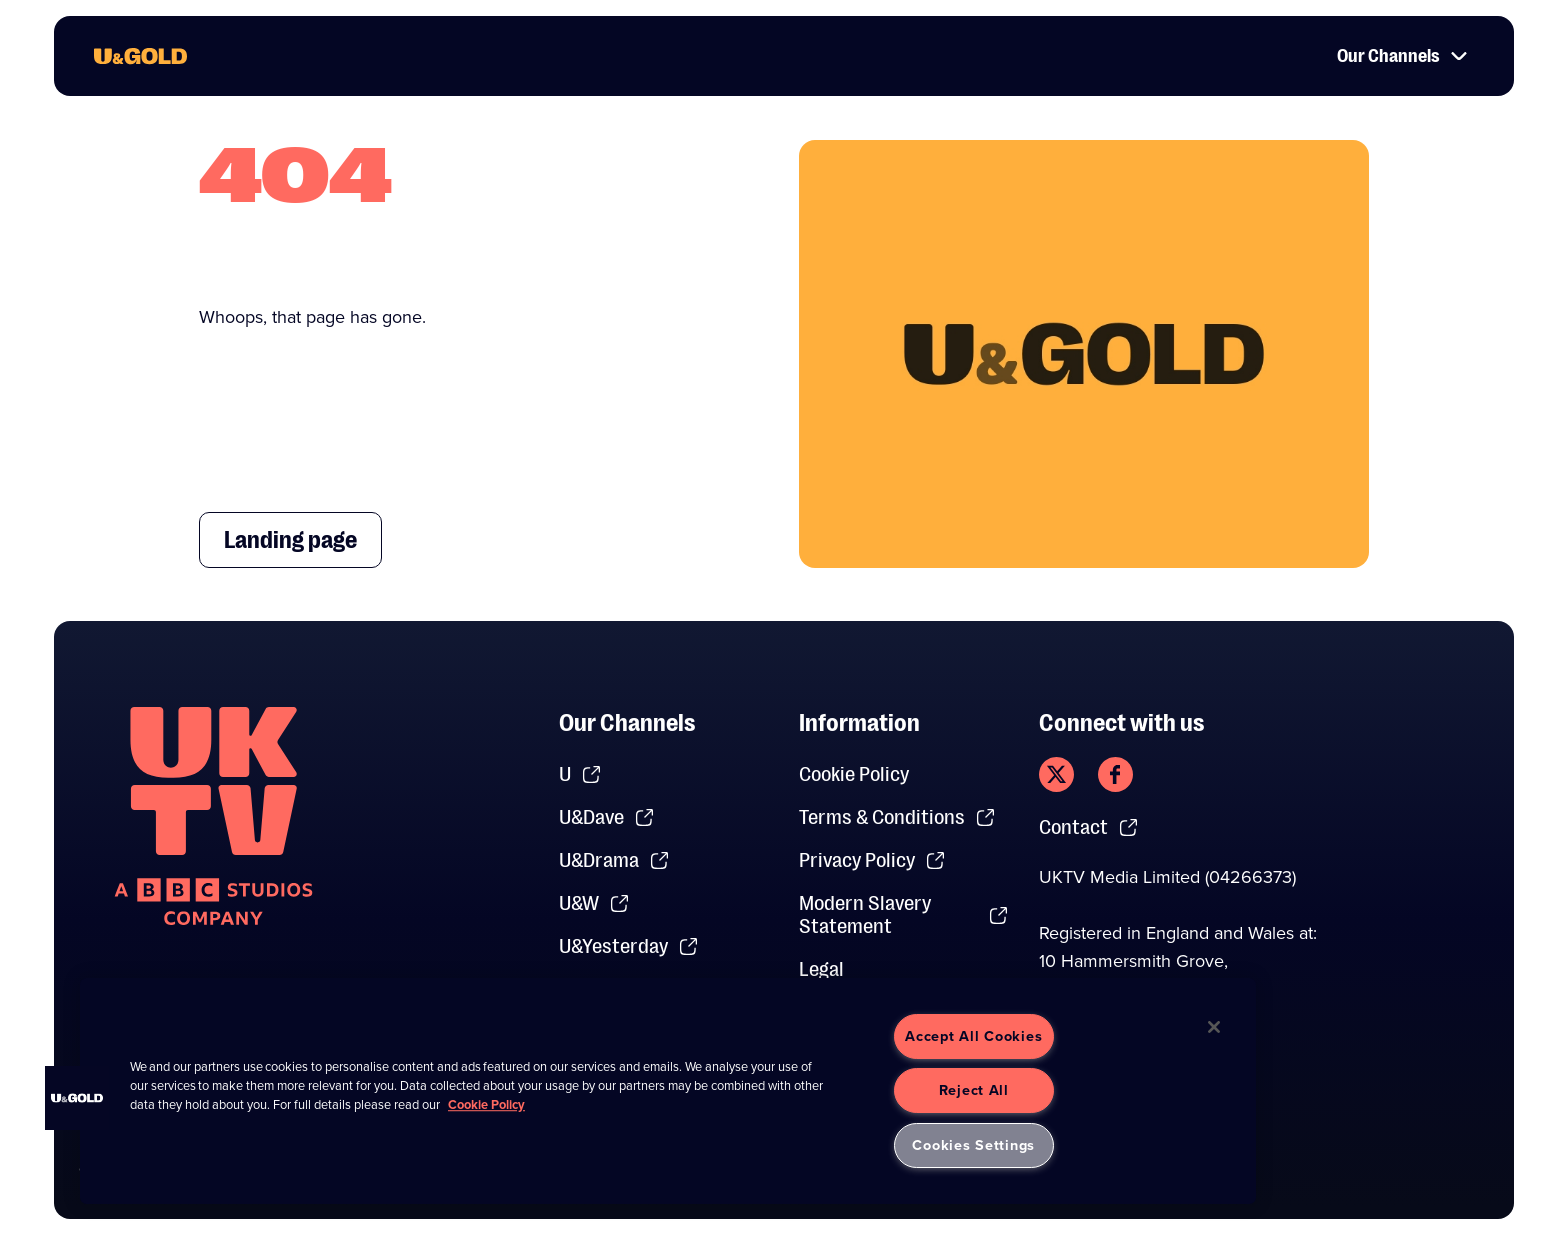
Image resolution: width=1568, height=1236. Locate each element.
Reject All (974, 1090)
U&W (594, 903)
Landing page (290, 540)
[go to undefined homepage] (213, 816)
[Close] (1214, 1027)
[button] (77, 1098)
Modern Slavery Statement (904, 915)
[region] (668, 1091)
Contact (1089, 827)
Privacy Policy (872, 860)
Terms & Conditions (897, 817)
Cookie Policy (854, 774)
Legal (821, 969)
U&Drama (614, 860)
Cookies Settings (973, 1145)
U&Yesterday (629, 946)
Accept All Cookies (973, 1036)
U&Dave (607, 817)
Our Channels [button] (1402, 56)
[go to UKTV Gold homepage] (140, 56)
